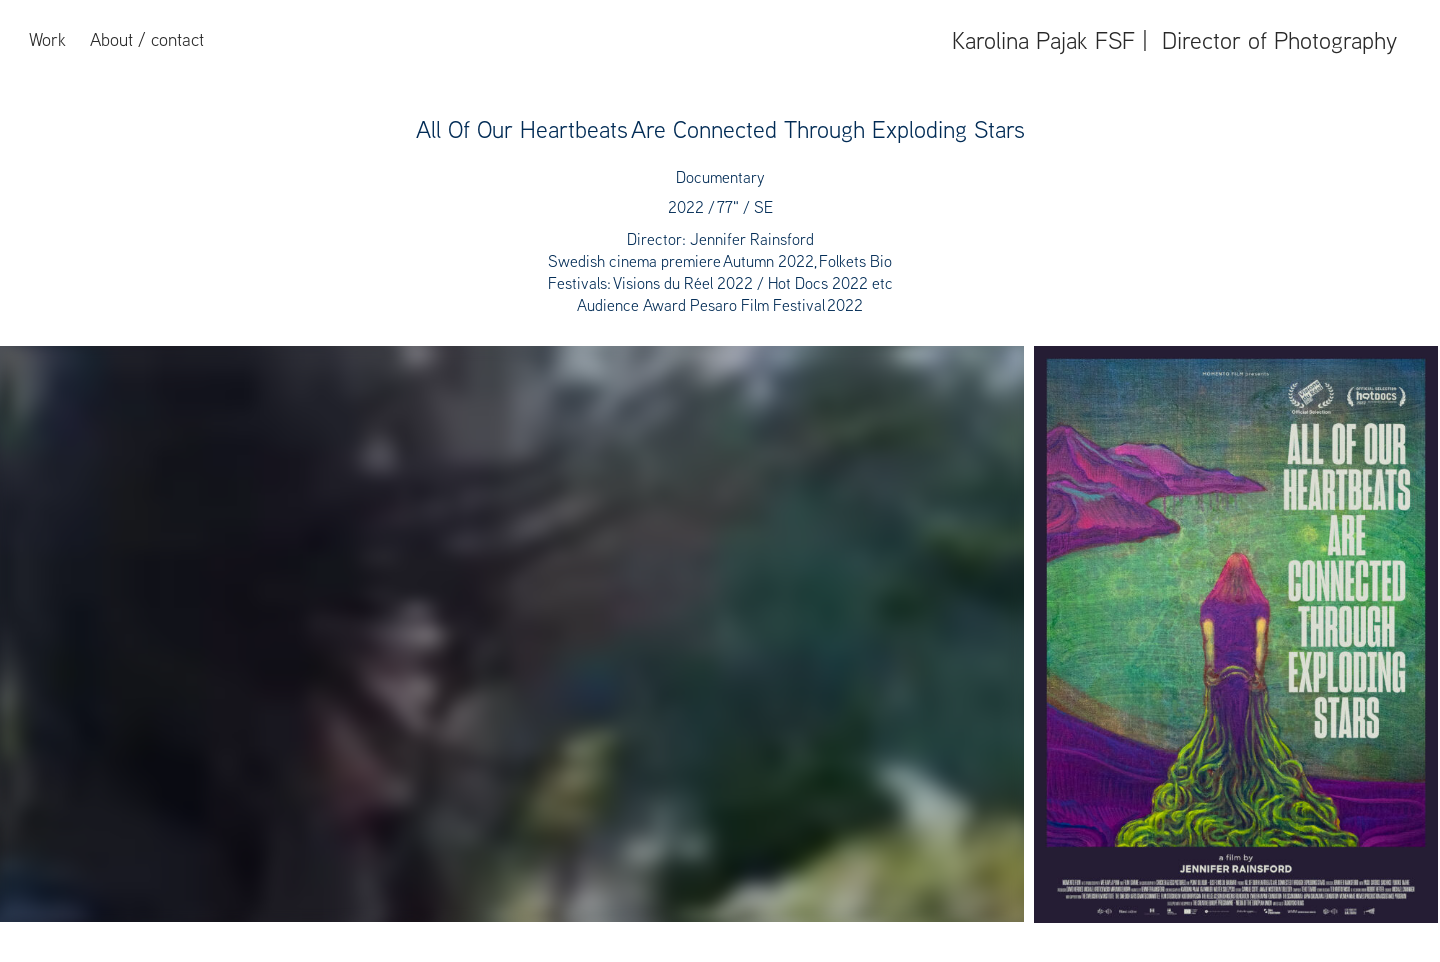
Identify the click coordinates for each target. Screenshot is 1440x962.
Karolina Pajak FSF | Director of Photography (1174, 39)
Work (47, 39)
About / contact (147, 39)
